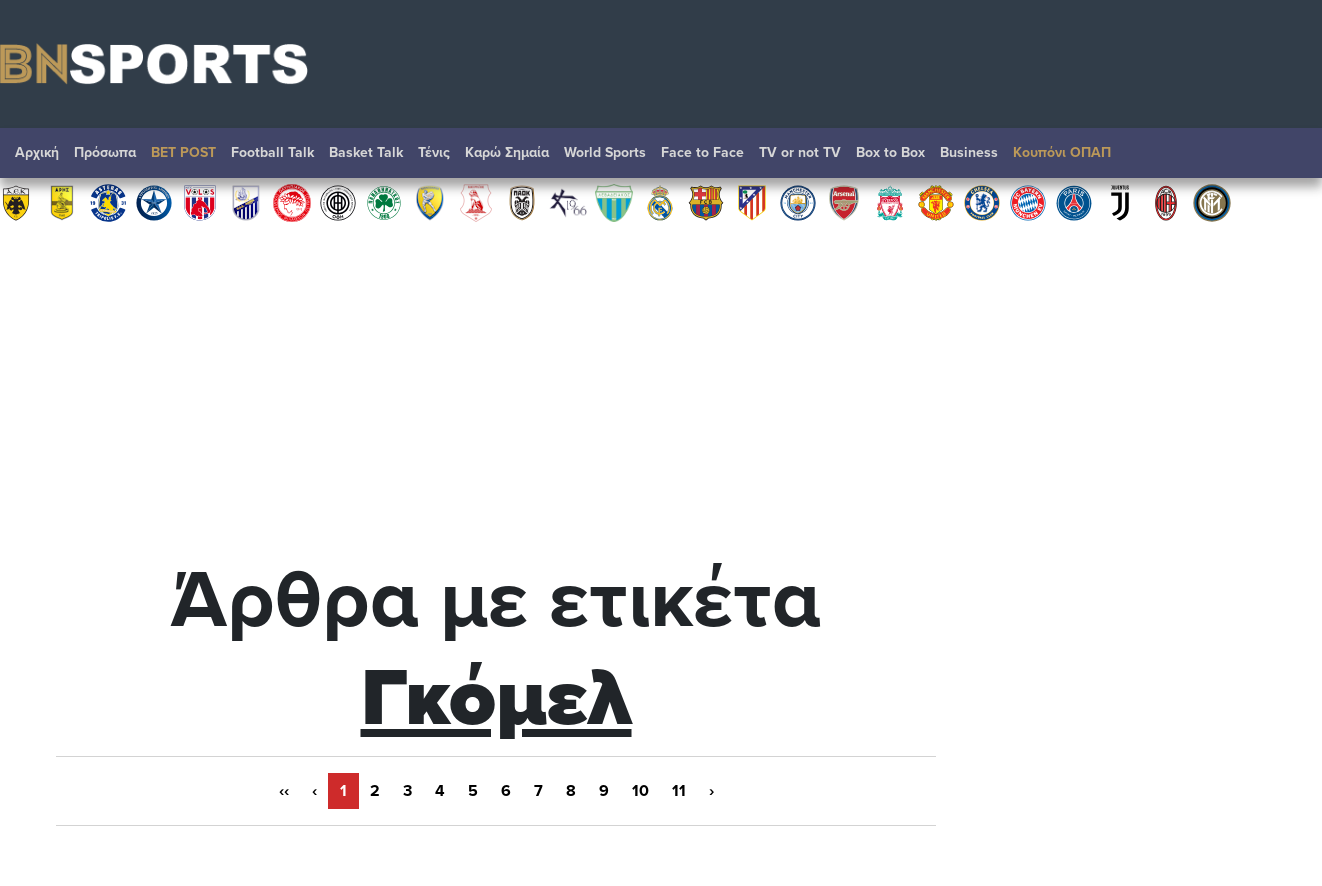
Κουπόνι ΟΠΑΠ (1062, 152)
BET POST (183, 152)
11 (679, 791)
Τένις (434, 152)
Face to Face (702, 152)
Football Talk (272, 152)
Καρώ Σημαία (507, 152)
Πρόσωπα (105, 152)
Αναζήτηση (1287, 158)
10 (640, 791)
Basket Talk (366, 152)
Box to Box (890, 152)
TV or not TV (800, 152)
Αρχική (37, 152)
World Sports (605, 152)
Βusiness (969, 152)
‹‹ (284, 791)
